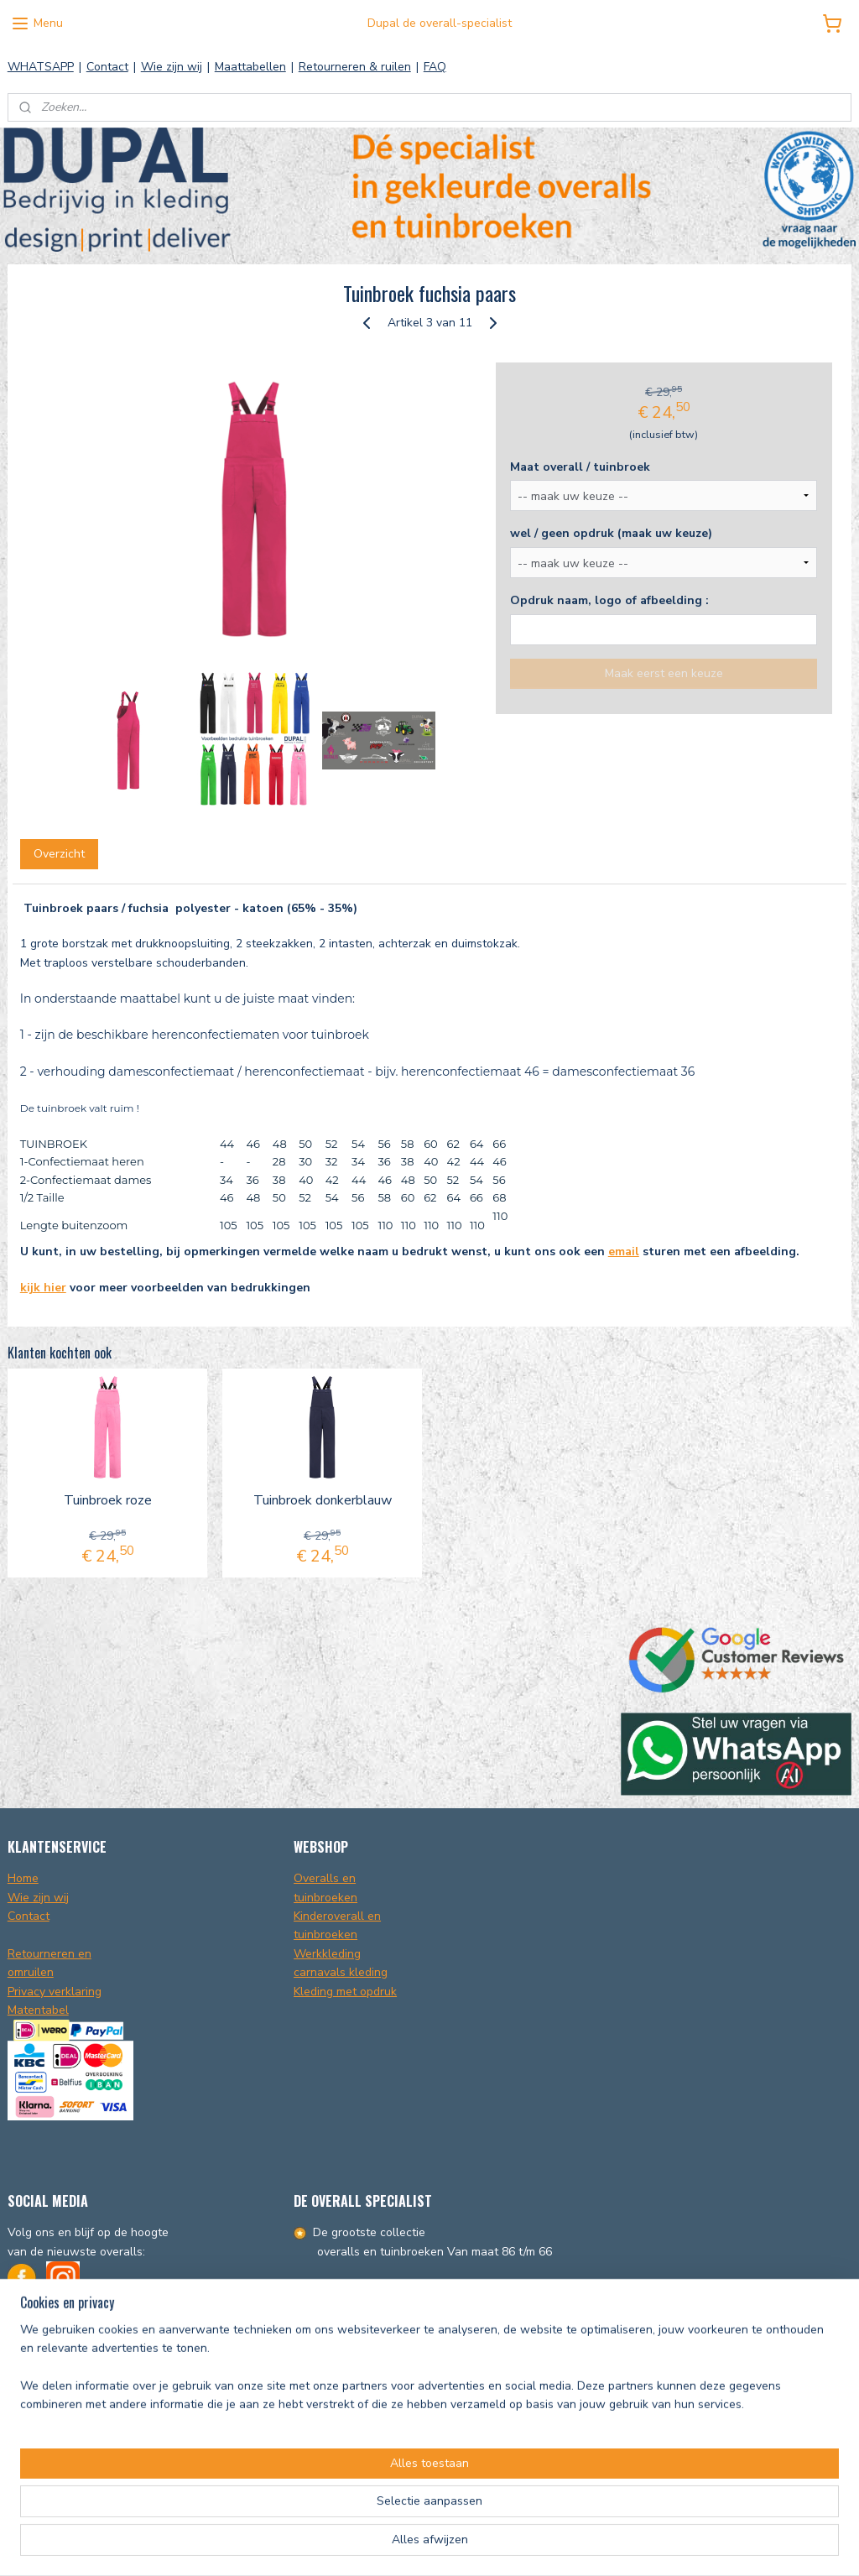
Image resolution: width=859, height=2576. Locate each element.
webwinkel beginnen (492, 2545)
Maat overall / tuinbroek (580, 467)
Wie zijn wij (171, 67)
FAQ (435, 67)
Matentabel (38, 2010)
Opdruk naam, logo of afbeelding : (609, 600)
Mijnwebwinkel (625, 2545)
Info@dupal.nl (45, 2355)
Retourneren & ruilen (355, 67)
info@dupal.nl (487, 2477)
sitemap (406, 2545)
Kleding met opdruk (345, 1992)
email (623, 1251)
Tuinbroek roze (108, 1501)
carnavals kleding (341, 1972)
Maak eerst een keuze (664, 673)
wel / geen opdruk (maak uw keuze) (611, 533)
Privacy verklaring (55, 1992)
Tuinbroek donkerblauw (322, 1501)
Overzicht (59, 854)
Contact (107, 67)
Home (23, 1878)
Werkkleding (327, 1954)
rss (436, 2545)
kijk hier (43, 1288)
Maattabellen (250, 67)
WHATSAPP (41, 67)
